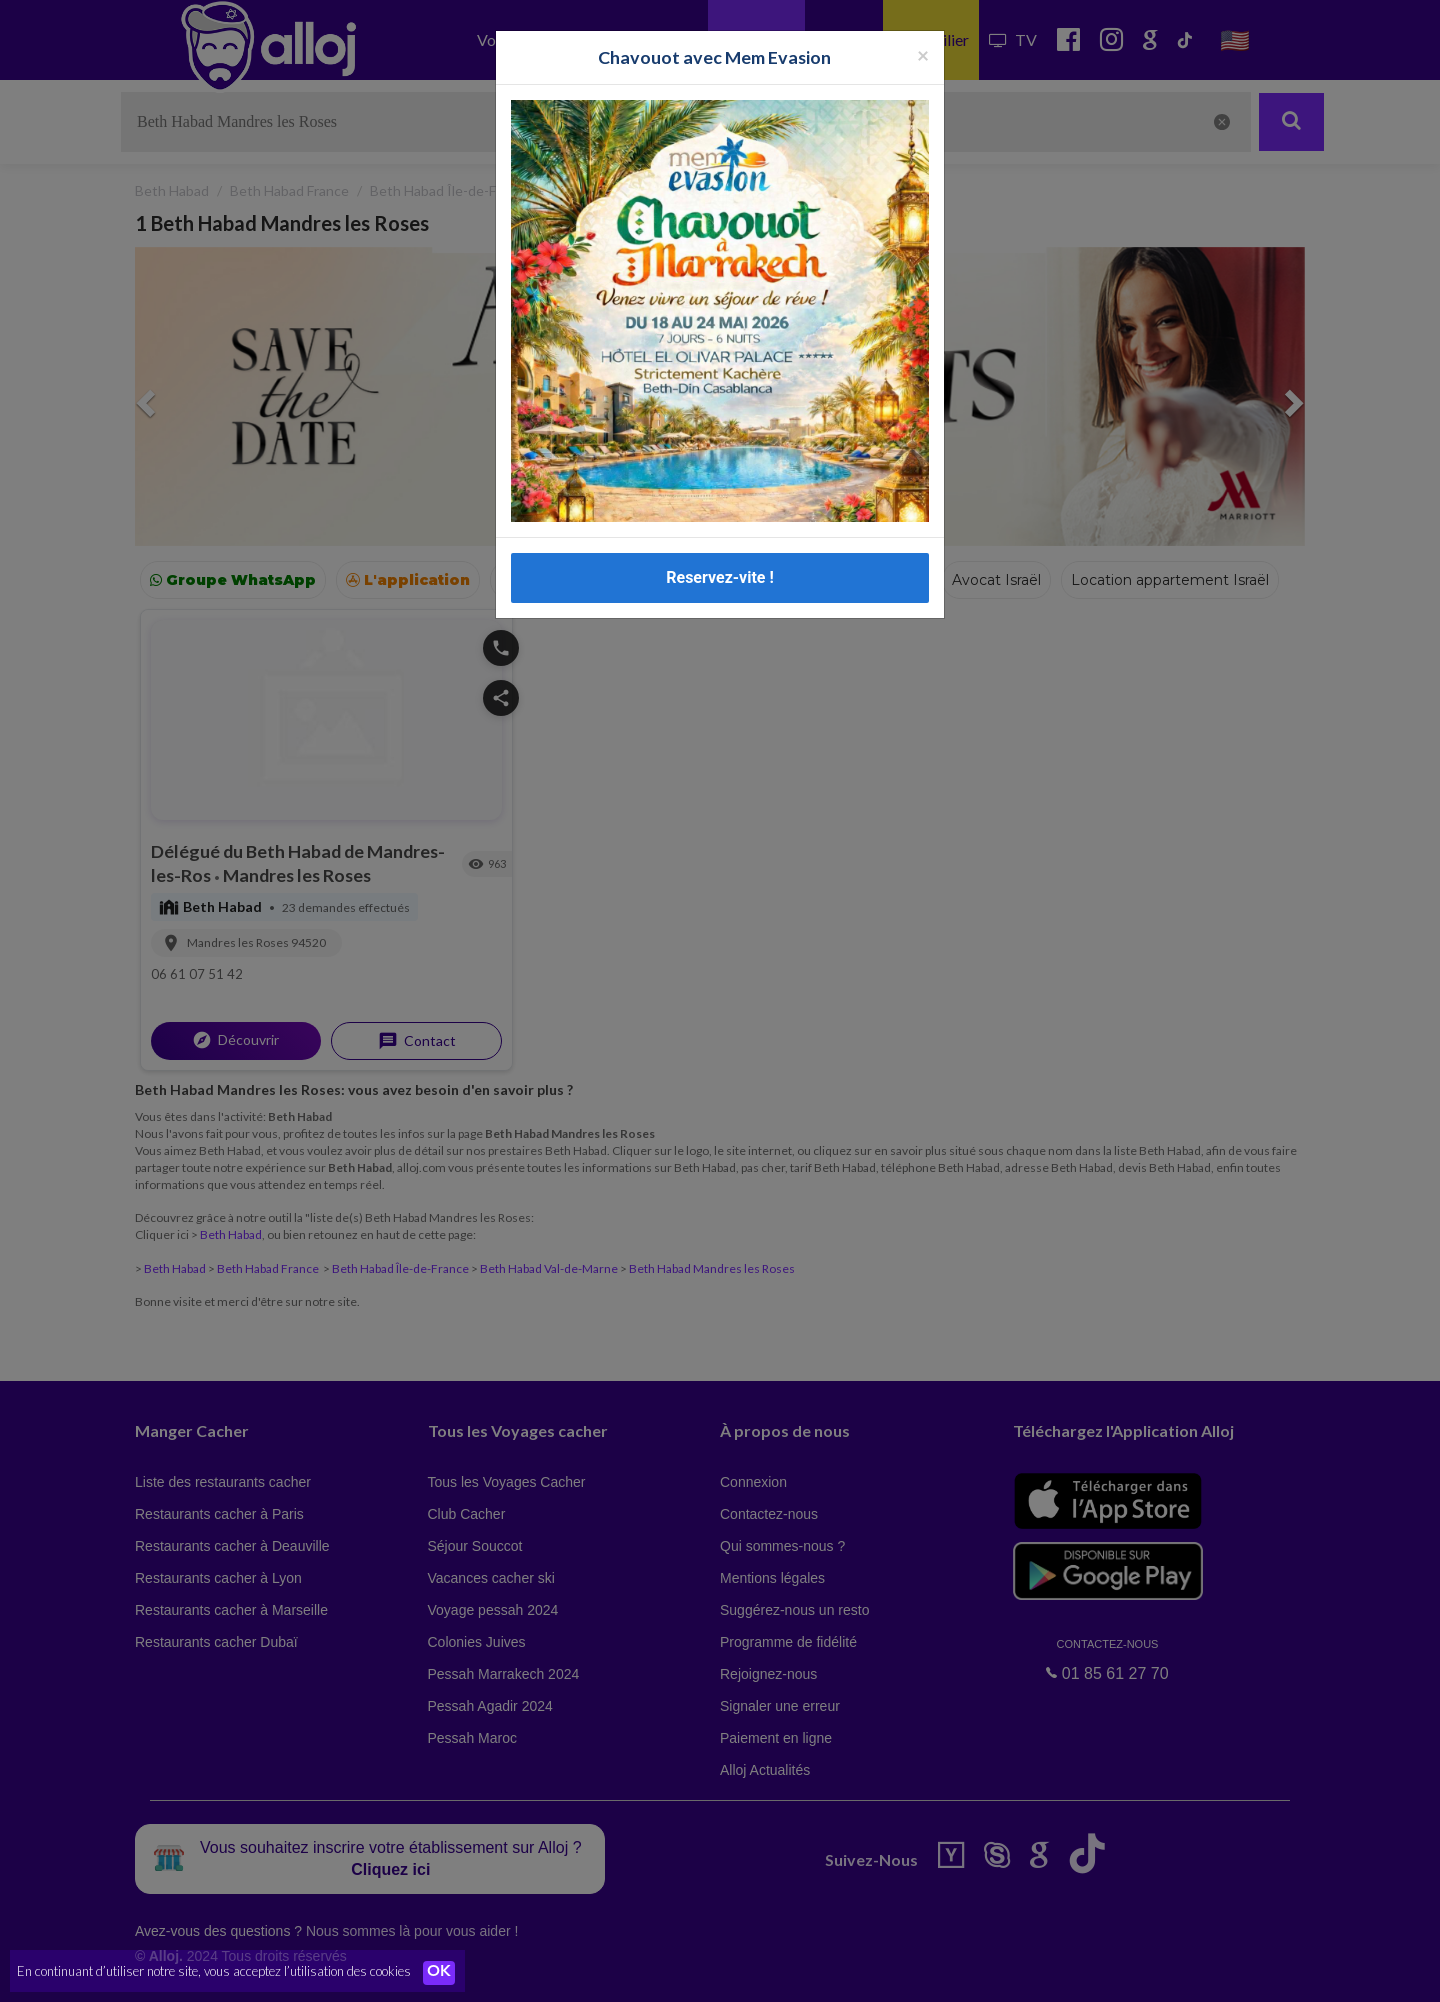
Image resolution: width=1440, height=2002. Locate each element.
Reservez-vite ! (720, 577)
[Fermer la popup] (923, 54)
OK (440, 1973)
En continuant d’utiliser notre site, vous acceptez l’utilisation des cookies (214, 1972)
